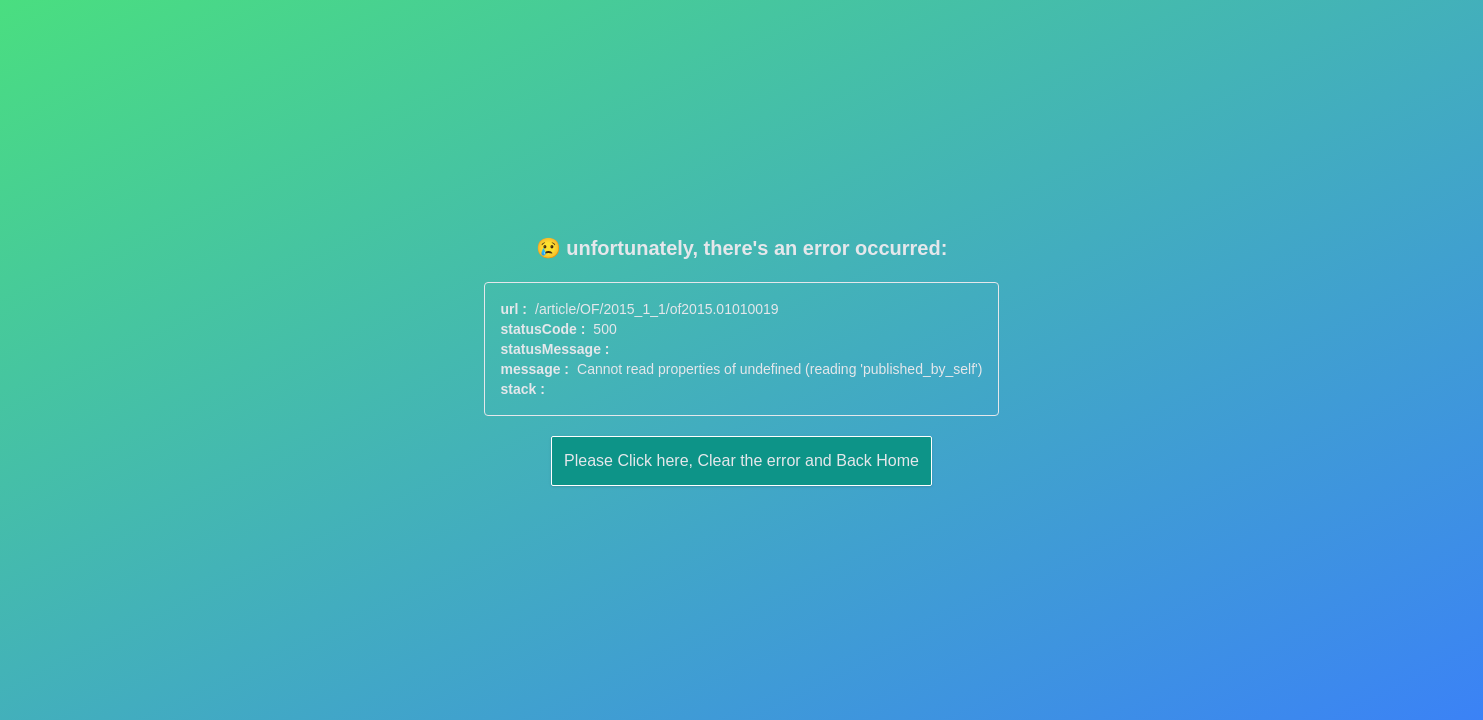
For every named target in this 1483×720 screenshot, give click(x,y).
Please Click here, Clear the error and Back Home (741, 460)
